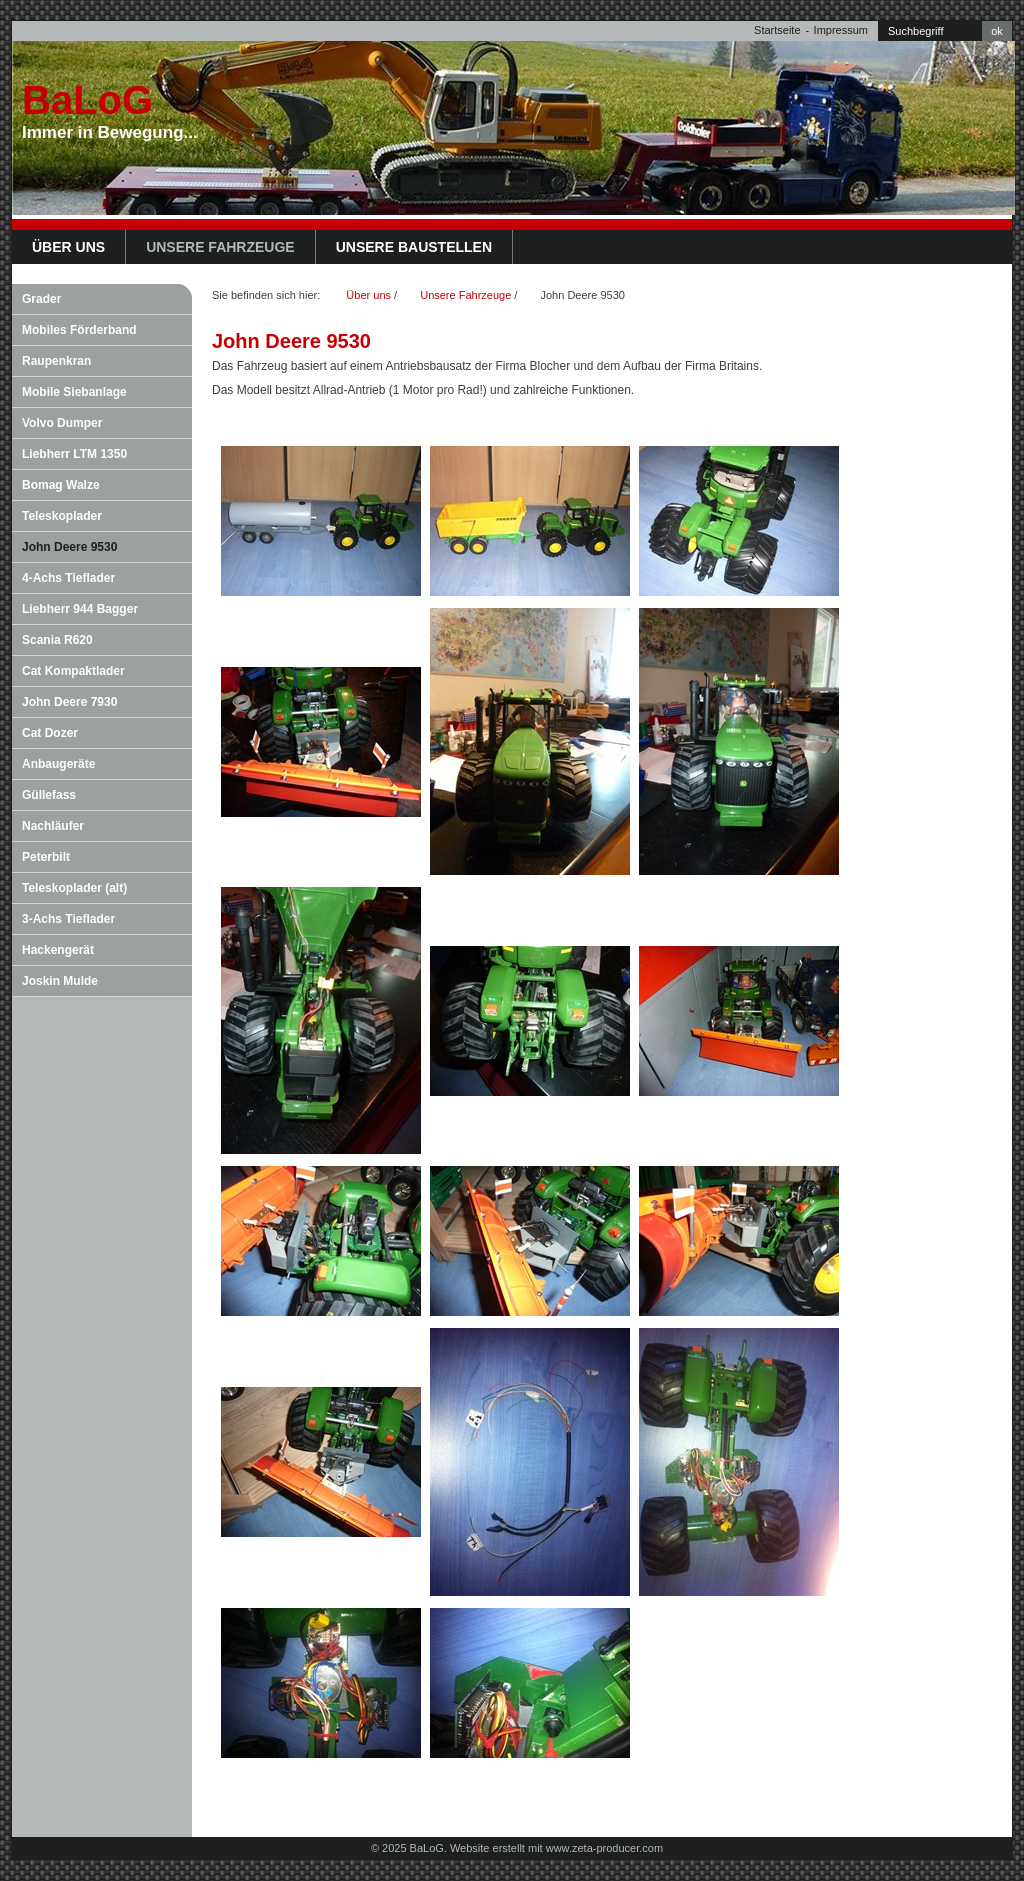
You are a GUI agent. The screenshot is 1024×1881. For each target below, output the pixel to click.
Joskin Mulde (60, 981)
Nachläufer (53, 826)
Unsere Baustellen (414, 247)
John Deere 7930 (69, 702)
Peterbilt (46, 857)
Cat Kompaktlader (73, 671)
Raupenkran (56, 361)
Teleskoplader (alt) (74, 888)
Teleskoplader (62, 516)
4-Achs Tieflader (68, 578)
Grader (41, 299)
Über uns (68, 247)
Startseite (777, 30)
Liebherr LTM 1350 (74, 454)
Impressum (841, 30)
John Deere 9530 (69, 547)
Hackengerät (58, 950)
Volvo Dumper (62, 423)
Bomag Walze (61, 485)
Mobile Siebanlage (74, 392)
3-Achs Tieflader (68, 919)
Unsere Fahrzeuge (220, 247)
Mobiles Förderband (79, 330)
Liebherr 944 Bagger (80, 609)
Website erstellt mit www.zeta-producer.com (556, 1848)
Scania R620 (57, 640)
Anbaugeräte (58, 764)
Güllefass (49, 795)
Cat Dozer (50, 733)
